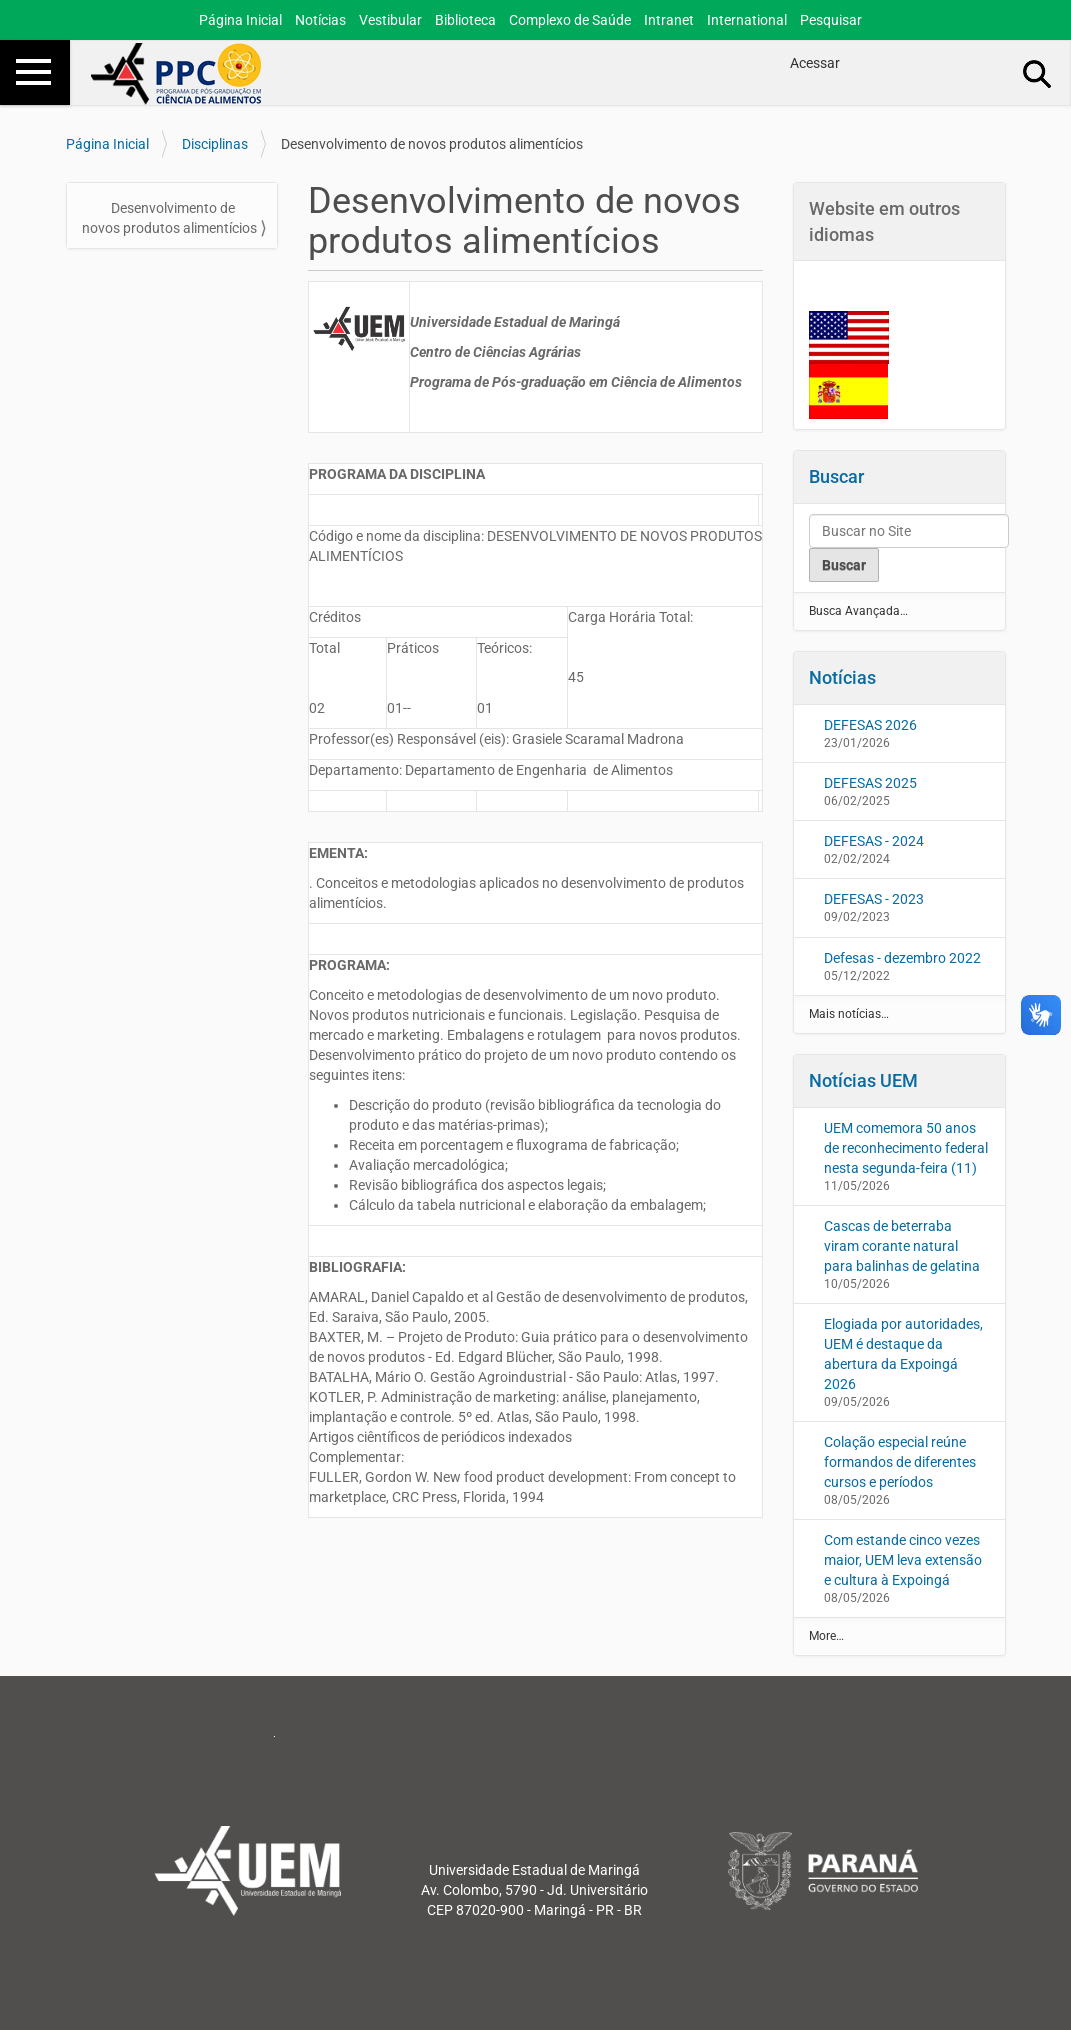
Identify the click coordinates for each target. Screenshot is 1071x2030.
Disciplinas (215, 144)
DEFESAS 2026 (870, 725)
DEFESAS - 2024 (874, 841)
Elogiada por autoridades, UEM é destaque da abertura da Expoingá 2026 (903, 1354)
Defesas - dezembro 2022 (902, 958)
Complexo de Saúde (570, 20)
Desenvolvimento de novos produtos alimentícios (169, 218)
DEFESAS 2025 (870, 783)
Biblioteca (465, 20)
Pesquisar (831, 20)
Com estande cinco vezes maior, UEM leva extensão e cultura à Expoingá (903, 1560)
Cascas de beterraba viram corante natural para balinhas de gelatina (902, 1246)
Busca (1038, 73)
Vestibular (390, 20)
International (747, 20)
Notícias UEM (863, 1080)
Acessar (815, 63)
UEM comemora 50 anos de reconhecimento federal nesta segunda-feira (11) (906, 1148)
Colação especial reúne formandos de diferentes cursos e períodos (900, 1462)
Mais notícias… (849, 1014)
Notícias (320, 20)
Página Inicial (240, 20)
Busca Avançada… (858, 611)
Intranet (669, 20)
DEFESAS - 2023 (874, 899)
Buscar (836, 476)
